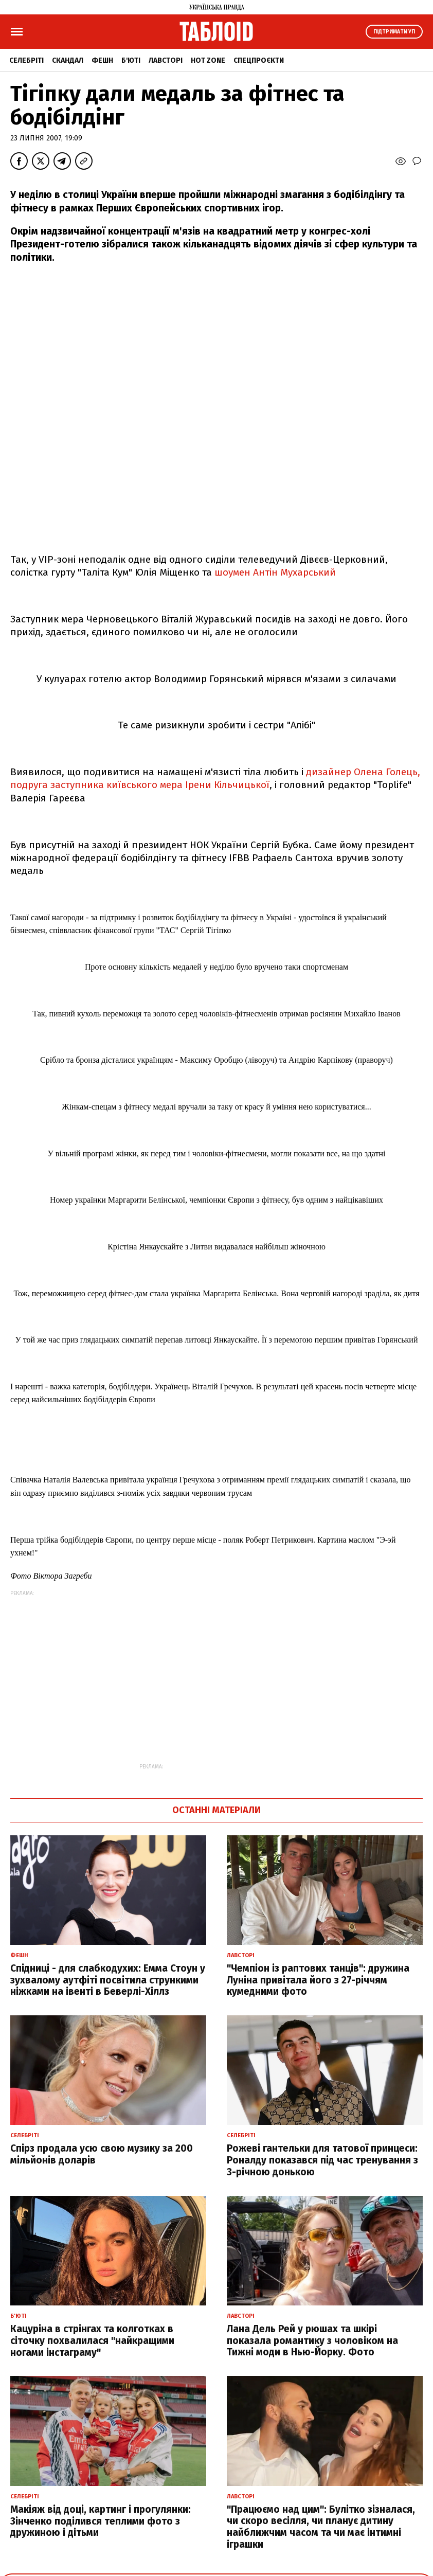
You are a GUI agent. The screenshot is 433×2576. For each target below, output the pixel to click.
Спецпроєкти (258, 60)
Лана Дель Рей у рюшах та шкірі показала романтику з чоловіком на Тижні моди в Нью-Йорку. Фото (312, 2340)
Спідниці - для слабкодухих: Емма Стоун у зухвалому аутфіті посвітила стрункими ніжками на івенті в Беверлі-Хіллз (107, 1980)
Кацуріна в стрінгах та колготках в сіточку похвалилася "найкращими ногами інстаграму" (92, 2340)
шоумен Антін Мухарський (275, 572)
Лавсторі (166, 60)
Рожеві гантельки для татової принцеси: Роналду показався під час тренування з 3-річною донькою (322, 2160)
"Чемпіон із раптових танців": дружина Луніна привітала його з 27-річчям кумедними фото (318, 1980)
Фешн (102, 60)
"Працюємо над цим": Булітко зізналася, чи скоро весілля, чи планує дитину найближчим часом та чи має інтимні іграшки (321, 2526)
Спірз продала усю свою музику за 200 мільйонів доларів (101, 2154)
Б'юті (130, 60)
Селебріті (26, 60)
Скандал (67, 60)
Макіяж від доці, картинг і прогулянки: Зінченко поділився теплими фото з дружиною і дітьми (100, 2521)
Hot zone (208, 60)
